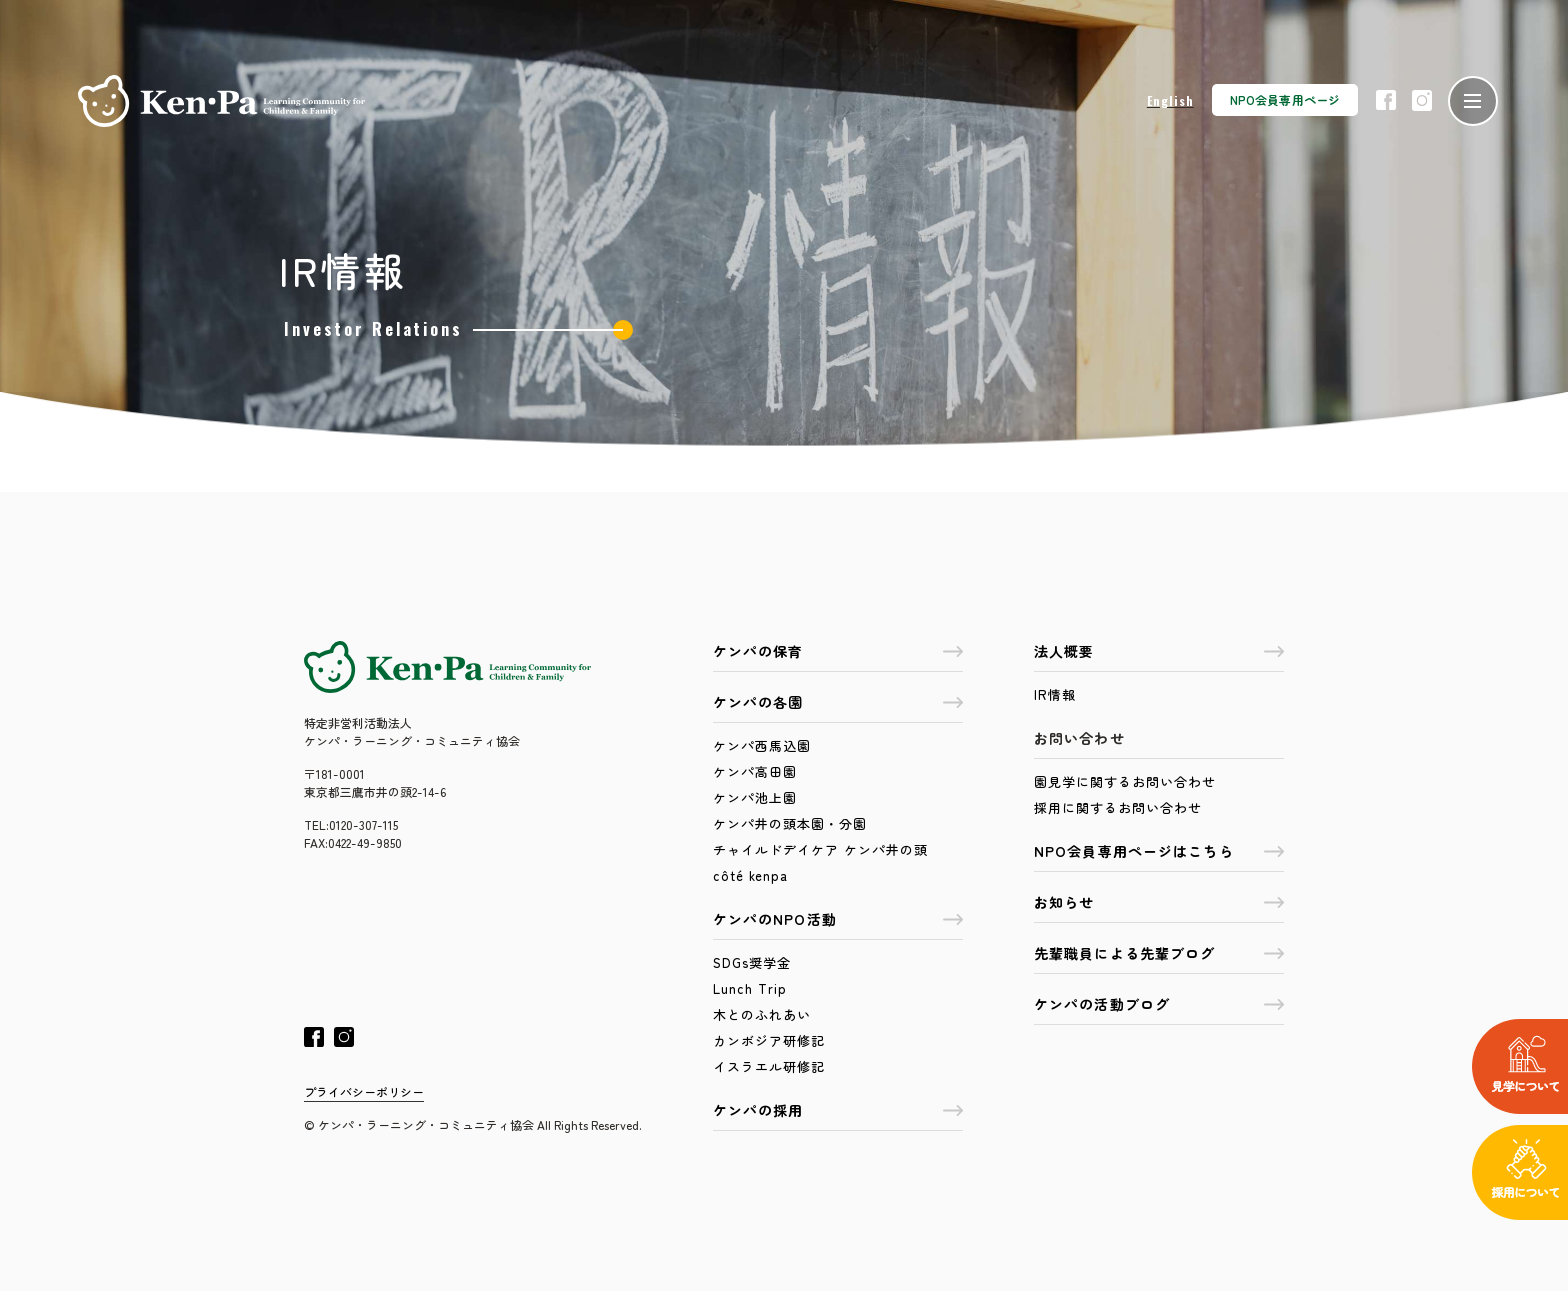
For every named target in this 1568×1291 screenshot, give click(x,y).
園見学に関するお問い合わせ (1125, 781)
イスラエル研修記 (769, 1066)
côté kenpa (750, 875)
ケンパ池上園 (755, 797)
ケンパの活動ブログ (1159, 1004)
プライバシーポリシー (364, 1091)
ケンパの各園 (838, 702)
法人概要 (1159, 651)
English (1170, 100)
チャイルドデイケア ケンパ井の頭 (820, 849)
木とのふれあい (762, 1014)
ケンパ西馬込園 (762, 745)
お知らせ (1159, 902)
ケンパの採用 (838, 1110)
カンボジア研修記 (769, 1040)
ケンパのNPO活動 (838, 919)
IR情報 (1055, 694)
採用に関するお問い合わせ (1118, 807)
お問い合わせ (1079, 738)
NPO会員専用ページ (1285, 99)
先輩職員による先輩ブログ (1159, 953)
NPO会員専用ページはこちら (1159, 851)
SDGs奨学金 (752, 962)
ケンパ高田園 (755, 771)
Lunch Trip (750, 988)
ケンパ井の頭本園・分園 (790, 823)
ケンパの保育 (838, 651)
